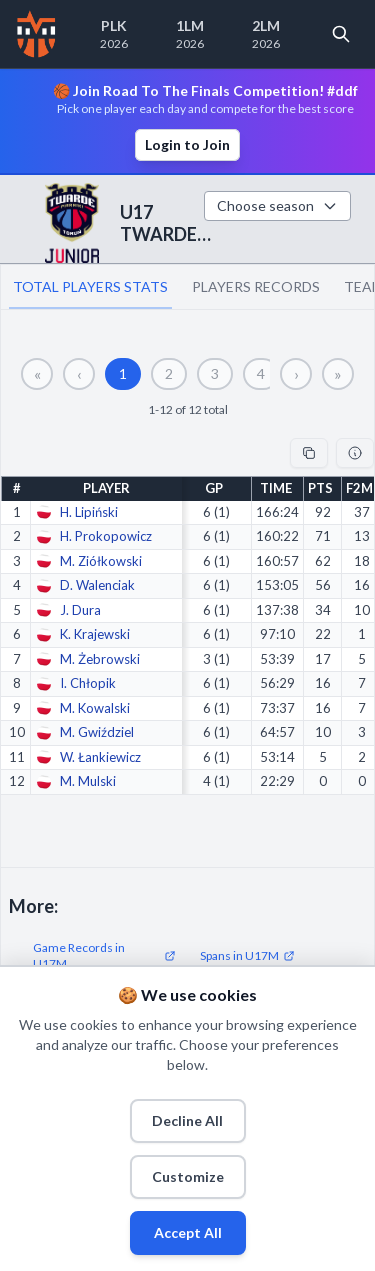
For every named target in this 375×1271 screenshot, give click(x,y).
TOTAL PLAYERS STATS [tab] (90, 286)
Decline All (187, 1120)
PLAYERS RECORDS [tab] (256, 286)
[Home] (36, 34)
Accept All (188, 1232)
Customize (188, 1176)
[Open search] (341, 34)
